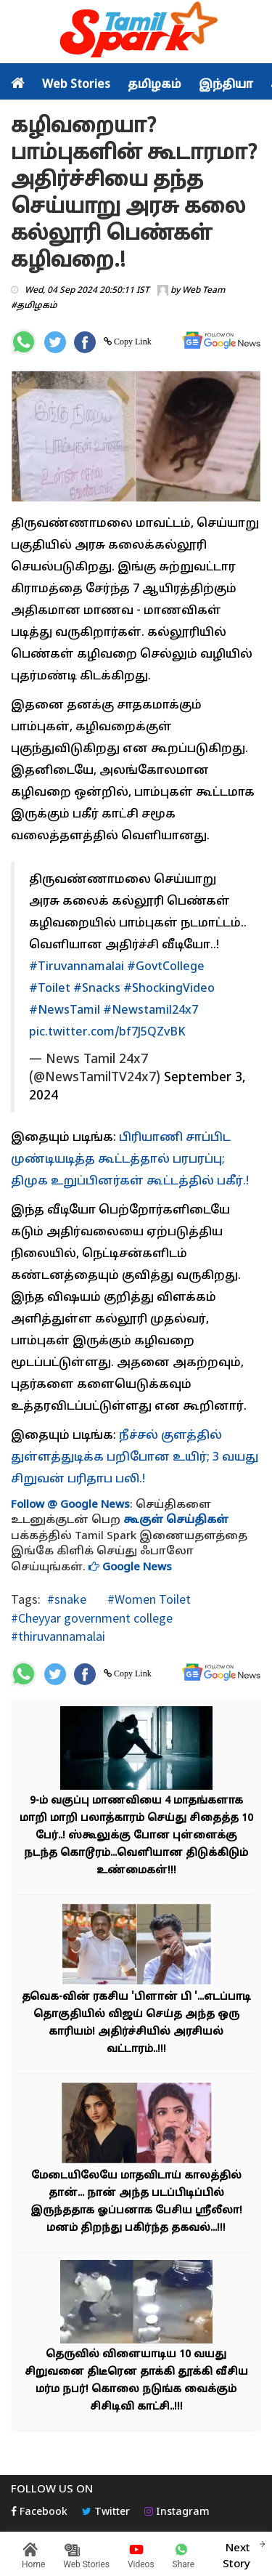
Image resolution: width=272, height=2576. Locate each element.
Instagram (177, 2512)
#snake (66, 1599)
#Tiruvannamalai (76, 967)
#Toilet (49, 989)
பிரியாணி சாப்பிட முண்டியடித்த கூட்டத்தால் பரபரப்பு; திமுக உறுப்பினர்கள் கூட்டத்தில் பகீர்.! (130, 1160)
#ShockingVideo (169, 989)
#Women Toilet (147, 1599)
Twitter (106, 2512)
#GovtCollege (166, 967)
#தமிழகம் (34, 306)
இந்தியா (226, 85)
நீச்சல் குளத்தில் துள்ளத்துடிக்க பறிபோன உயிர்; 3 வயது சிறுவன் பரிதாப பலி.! (134, 1458)
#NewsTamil (64, 1011)
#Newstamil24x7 (150, 1011)
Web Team (203, 291)
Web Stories (76, 85)
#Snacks (96, 989)
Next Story (236, 2554)
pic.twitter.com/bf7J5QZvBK (107, 1032)
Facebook (39, 2512)
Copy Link (132, 341)
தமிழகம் (154, 85)
